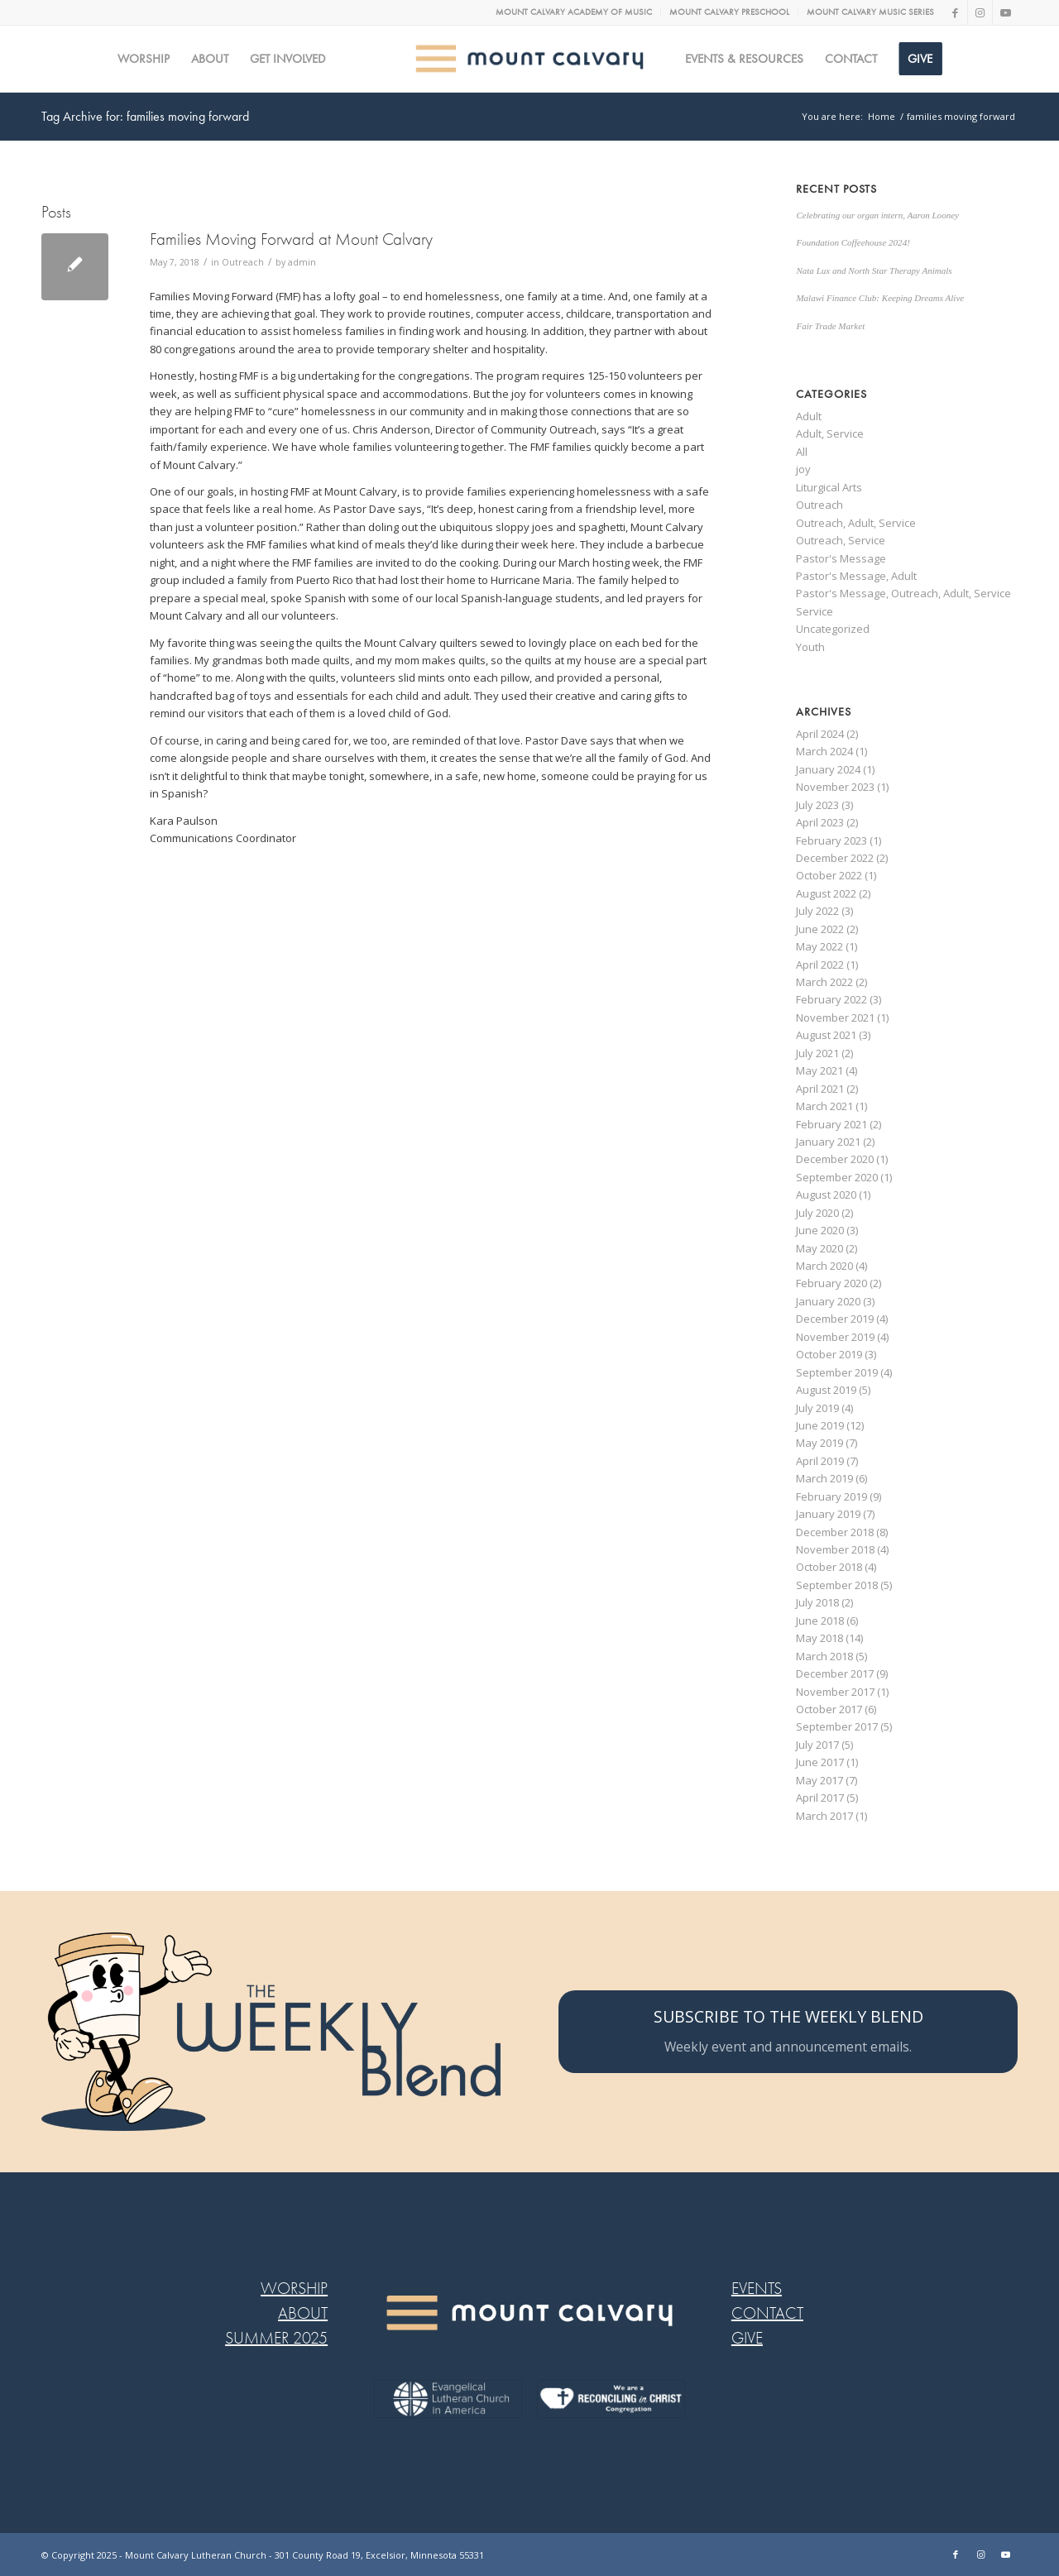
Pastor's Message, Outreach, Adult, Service (903, 593)
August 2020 (826, 1194)
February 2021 (831, 1124)
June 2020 (820, 1230)
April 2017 (820, 1797)
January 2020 (828, 1301)
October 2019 (829, 1354)
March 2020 (824, 1265)
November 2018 (835, 1549)
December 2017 (835, 1673)
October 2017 (829, 1709)
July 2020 (817, 1212)
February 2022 (831, 999)
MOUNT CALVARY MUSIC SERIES (870, 12)
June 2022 (820, 929)
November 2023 (835, 786)
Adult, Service (830, 433)
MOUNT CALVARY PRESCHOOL (729, 12)
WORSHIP (294, 2288)
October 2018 (829, 1566)
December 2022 (835, 857)
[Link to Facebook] (955, 12)
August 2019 (826, 1389)
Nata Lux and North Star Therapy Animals (873, 270)
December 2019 (835, 1318)
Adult (809, 416)
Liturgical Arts (829, 487)
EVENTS (756, 2288)
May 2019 (819, 1442)
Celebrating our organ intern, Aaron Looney (877, 215)
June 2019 (820, 1425)
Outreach (243, 262)
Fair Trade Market (830, 326)
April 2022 (820, 964)
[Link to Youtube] (1005, 12)
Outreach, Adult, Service (856, 522)
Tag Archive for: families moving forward (145, 116)
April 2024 (820, 733)
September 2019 (837, 1372)
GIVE (747, 2338)
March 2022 (824, 981)
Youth (810, 646)
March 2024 (824, 751)
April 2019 (820, 1460)
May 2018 (819, 1637)
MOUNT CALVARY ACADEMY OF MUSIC (574, 12)
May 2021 (819, 1070)
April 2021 (820, 1088)
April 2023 (820, 822)
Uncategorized (833, 628)
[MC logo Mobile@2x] (530, 59)
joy (803, 469)
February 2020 (831, 1283)
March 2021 (824, 1106)
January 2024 (828, 769)
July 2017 (817, 1744)
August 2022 (826, 893)
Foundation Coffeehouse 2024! (852, 242)
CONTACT (767, 2313)
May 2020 (819, 1248)
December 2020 (835, 1159)
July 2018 (817, 1602)
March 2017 (824, 1815)
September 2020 (837, 1177)
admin (302, 262)
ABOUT (303, 2313)
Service (814, 611)
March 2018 (824, 1656)
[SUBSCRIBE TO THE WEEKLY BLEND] (788, 2031)
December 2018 (835, 1532)
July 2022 (817, 910)
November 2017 (835, 1691)
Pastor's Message (841, 558)
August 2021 (826, 1034)
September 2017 (837, 1726)
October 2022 (829, 875)
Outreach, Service (840, 540)
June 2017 (820, 1762)
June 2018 (820, 1620)
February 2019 (831, 1496)
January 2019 (828, 1513)
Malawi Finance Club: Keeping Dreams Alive (880, 298)
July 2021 (817, 1053)
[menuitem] (574, 12)
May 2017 (819, 1780)
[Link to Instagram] (980, 12)
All (801, 451)
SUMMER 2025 (276, 2338)
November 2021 (835, 1017)
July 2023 (817, 804)
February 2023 (831, 840)
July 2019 (817, 1408)
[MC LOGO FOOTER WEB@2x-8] (529, 2313)
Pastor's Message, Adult (856, 575)
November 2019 (835, 1336)
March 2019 (824, 1478)
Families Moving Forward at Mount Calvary (291, 239)
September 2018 (837, 1585)
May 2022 (819, 946)
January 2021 (828, 1141)
